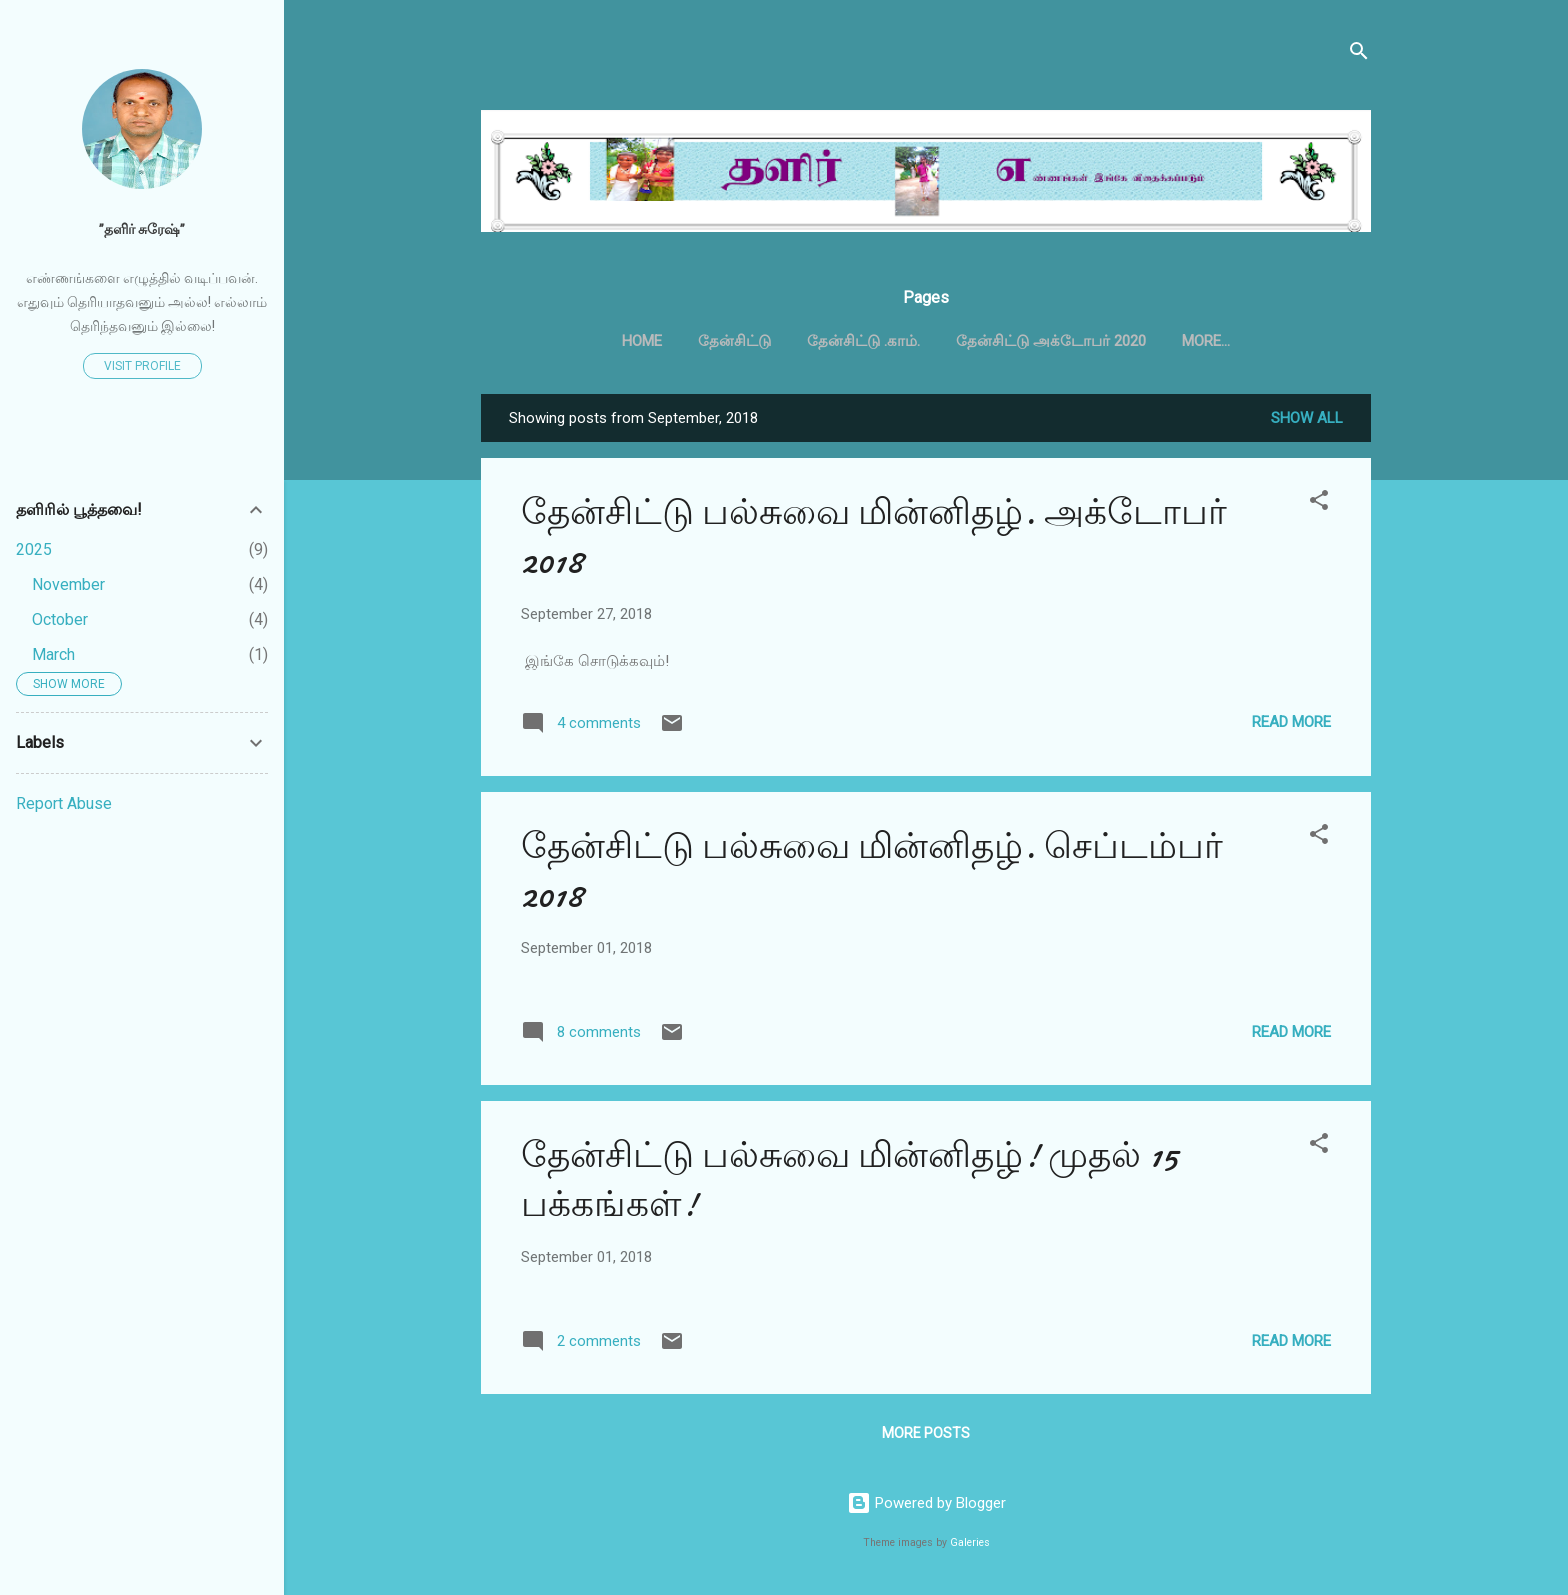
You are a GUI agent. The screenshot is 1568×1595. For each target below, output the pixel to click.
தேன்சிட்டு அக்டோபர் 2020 (1051, 341)
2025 (34, 549)
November (68, 584)
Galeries (970, 1542)
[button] (1319, 507)
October (60, 619)
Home (642, 341)
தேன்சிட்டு (734, 341)
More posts (926, 1437)
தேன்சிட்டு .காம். (863, 341)
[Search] (1359, 54)
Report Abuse (64, 803)
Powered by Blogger (926, 1503)
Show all (1307, 422)
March (53, 654)
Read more (1291, 726)
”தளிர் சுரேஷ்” (142, 229)
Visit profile (142, 366)
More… (1206, 341)
